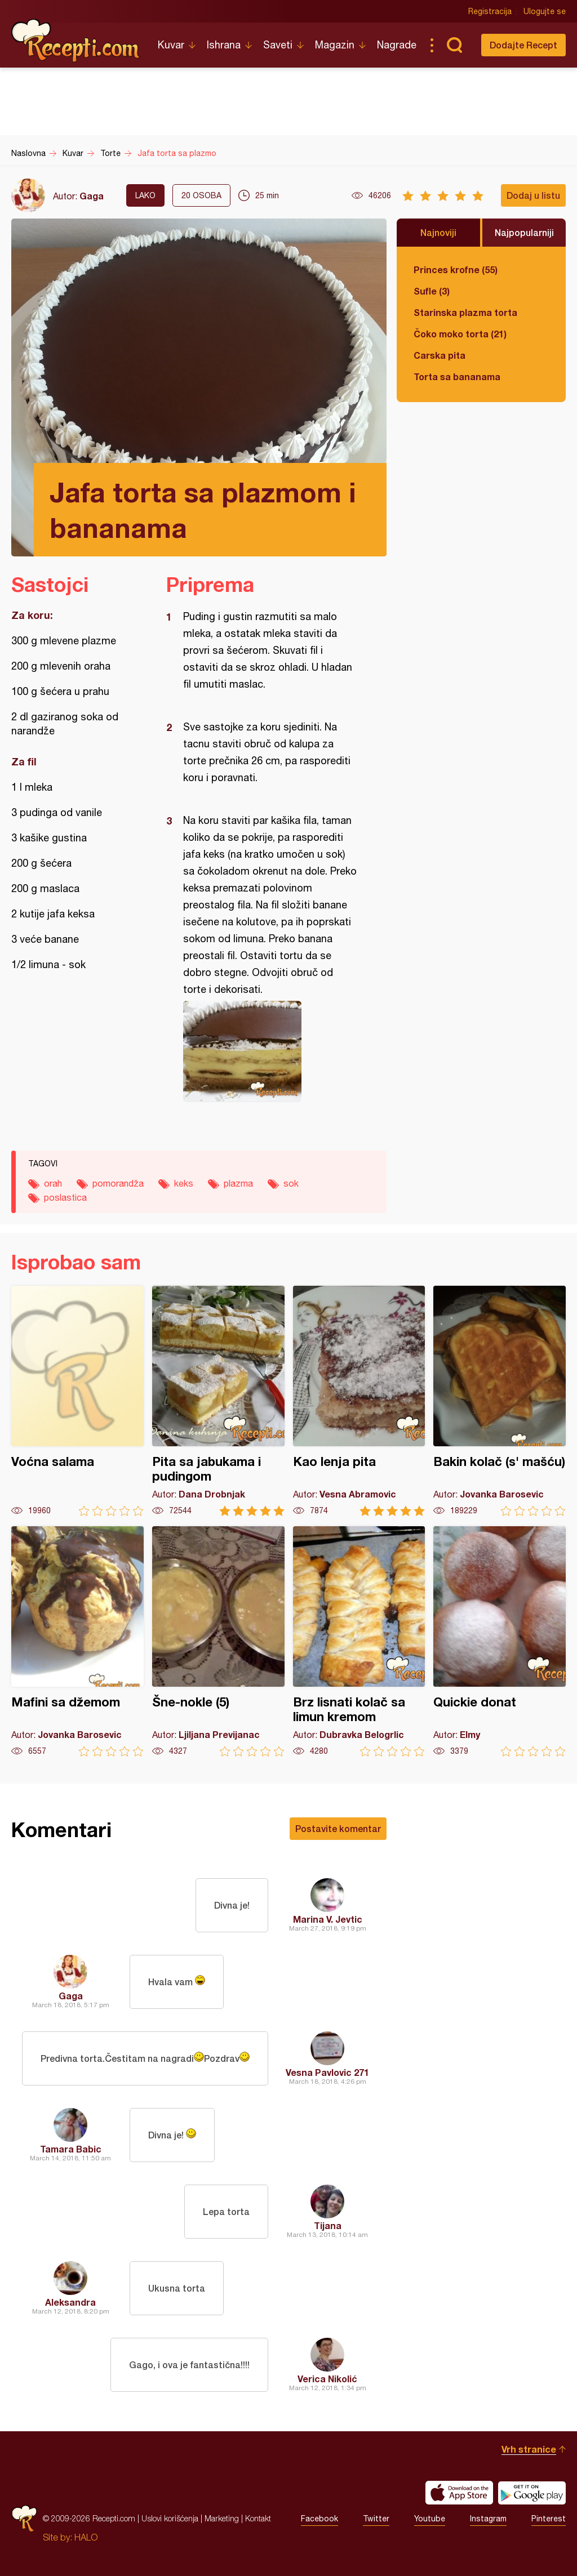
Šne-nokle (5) (218, 1641)
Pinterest (548, 2518)
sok (291, 1183)
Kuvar (171, 45)
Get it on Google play (532, 2492)
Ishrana (224, 45)
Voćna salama (77, 1401)
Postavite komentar (338, 1828)
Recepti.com (76, 41)
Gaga (91, 195)
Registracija (490, 11)
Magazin (334, 45)
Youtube (429, 2518)
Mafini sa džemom (77, 1641)
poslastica (65, 1197)
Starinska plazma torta (465, 312)
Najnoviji (438, 232)
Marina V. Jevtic (327, 1919)
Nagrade (396, 45)
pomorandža (118, 1183)
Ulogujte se (544, 11)
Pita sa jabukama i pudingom (218, 1401)
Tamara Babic (70, 2148)
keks (183, 1183)
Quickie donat (499, 1641)
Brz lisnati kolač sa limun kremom (359, 1641)
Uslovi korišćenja (169, 2518)
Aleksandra (70, 2302)
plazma (238, 1183)
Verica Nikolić (327, 2378)
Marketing (222, 2518)
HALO (85, 2537)
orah (53, 1183)
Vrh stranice (528, 2449)
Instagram (488, 2518)
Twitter (376, 2518)
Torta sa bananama (457, 376)
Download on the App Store (459, 2492)
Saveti (277, 45)
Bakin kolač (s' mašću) (499, 1401)
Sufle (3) (432, 291)
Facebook (319, 2518)
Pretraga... (454, 45)
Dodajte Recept (523, 44)
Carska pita (439, 355)
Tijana (327, 2225)
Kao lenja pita (359, 1401)
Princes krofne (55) (456, 269)
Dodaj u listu (533, 195)
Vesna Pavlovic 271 (327, 2072)
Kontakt (258, 2518)
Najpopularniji (524, 232)
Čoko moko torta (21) (460, 333)
